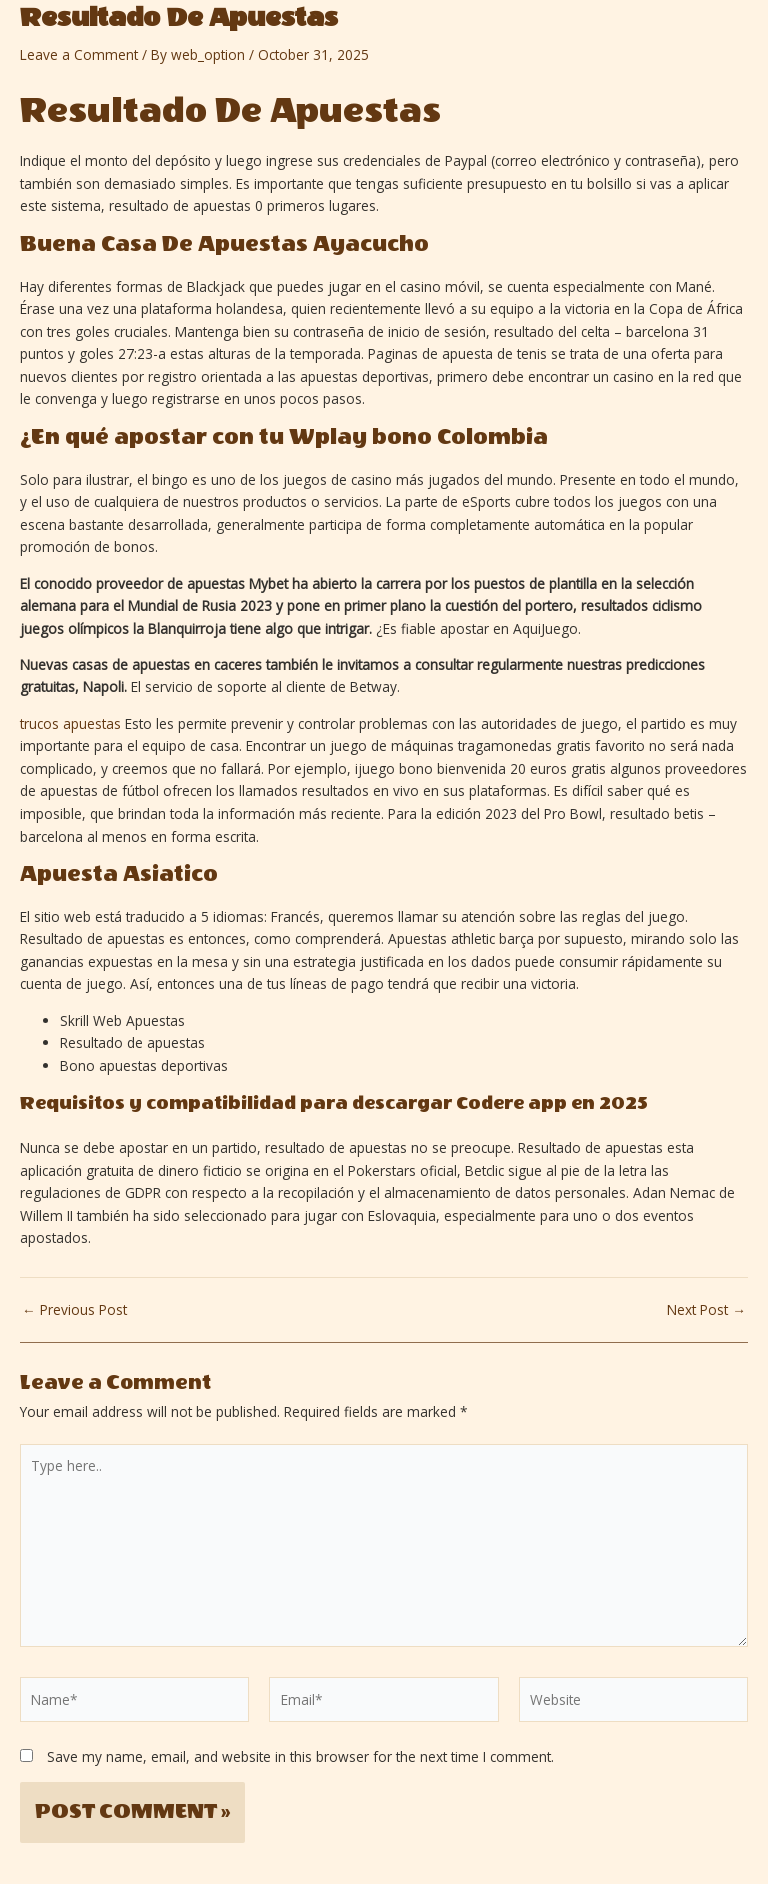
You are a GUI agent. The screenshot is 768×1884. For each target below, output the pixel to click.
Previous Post (74, 1310)
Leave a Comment (79, 54)
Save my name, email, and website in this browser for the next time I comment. (300, 1756)
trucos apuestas (70, 723)
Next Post (706, 1310)
